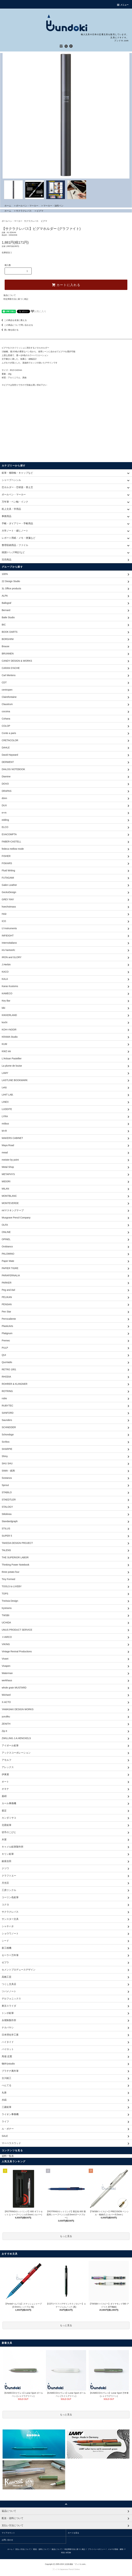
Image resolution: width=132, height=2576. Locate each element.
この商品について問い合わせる (16, 325)
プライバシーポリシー (96, 2549)
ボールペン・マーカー (27, 205)
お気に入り (38, 311)
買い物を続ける (9, 330)
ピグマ (40, 211)
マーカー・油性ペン (53, 205)
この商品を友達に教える (13, 320)
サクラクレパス (24, 211)
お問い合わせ (7, 2540)
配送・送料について (41, 2549)
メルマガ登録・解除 (115, 2549)
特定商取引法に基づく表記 (15, 299)
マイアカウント (8, 2533)
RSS (63, 2553)
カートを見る (73, 2533)
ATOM (68, 2553)
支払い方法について (23, 2549)
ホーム (7, 205)
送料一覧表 (8, 2156)
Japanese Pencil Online (70, 2569)
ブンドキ (56, 2569)
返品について (9, 295)
